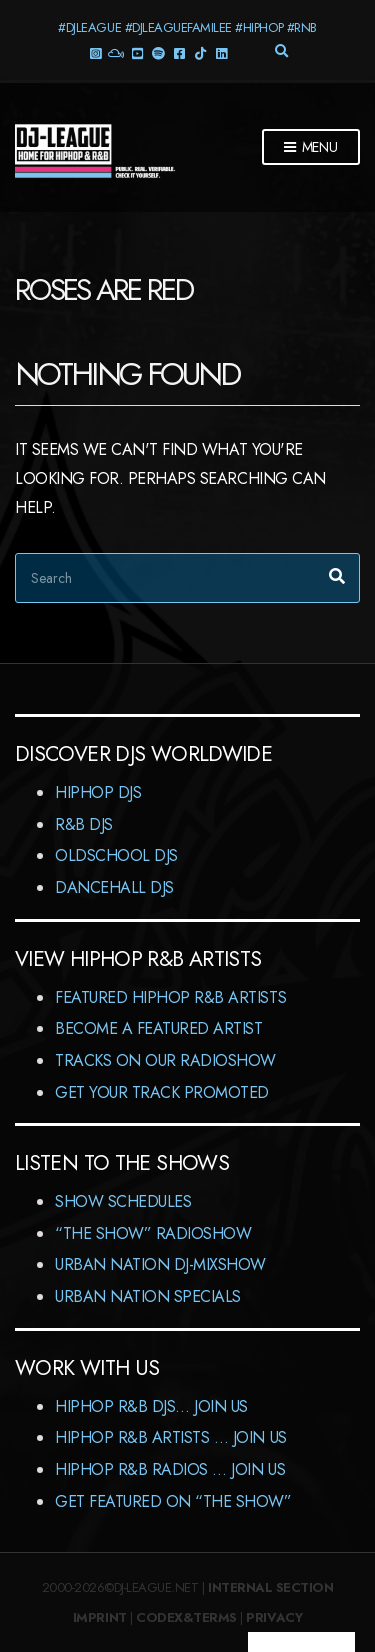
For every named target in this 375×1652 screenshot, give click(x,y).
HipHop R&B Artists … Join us (171, 1437)
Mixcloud (116, 52)
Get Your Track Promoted (162, 1092)
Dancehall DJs (114, 887)
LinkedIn (221, 52)
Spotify (158, 52)
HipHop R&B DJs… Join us (151, 1406)
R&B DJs (84, 824)
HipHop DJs (98, 792)
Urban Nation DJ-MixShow (160, 1264)
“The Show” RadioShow (153, 1233)
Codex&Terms (186, 1617)
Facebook (179, 52)
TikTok (200, 52)
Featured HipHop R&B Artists (170, 997)
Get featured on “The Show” (173, 1501)
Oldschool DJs (116, 855)
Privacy (274, 1617)
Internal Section (270, 1587)
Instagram (95, 52)
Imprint (100, 1617)
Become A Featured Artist (158, 1028)
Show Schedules (123, 1201)
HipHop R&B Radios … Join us (170, 1469)
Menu (311, 148)
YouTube (137, 52)
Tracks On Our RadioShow (165, 1060)
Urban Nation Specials (148, 1296)
